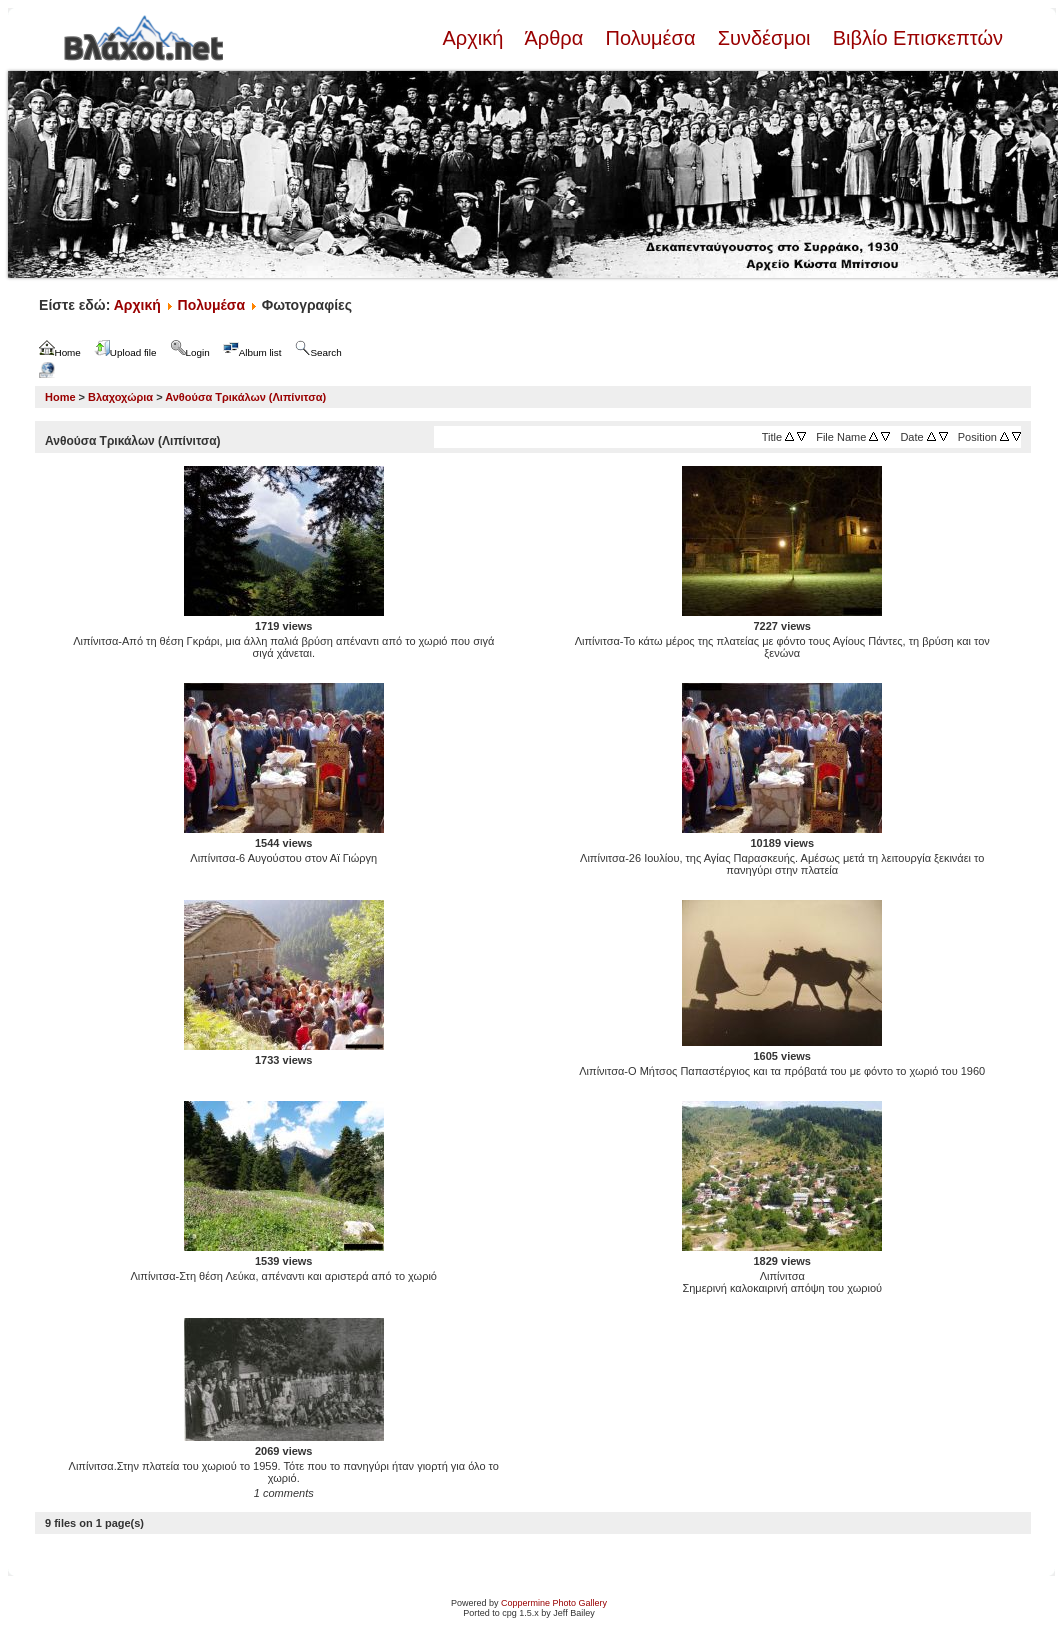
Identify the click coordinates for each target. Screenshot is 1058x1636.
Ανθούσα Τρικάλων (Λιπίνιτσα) (245, 397)
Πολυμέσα (650, 38)
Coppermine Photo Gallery (554, 1603)
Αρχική (475, 38)
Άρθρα (554, 38)
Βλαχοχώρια (120, 397)
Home (60, 397)
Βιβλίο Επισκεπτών (915, 38)
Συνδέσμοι (764, 38)
